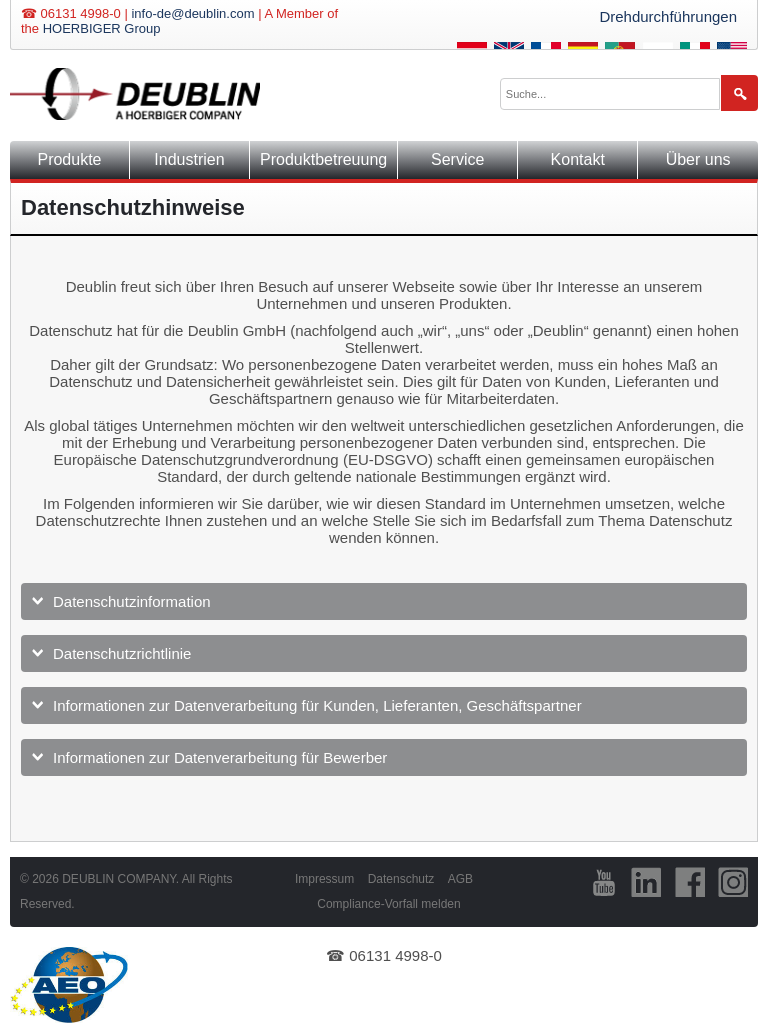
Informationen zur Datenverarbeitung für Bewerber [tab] (220, 757)
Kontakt (578, 159)
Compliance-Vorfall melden (388, 904)
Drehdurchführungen (668, 16)
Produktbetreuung (323, 159)
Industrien (189, 159)
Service (457, 159)
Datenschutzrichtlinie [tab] (122, 653)
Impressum (324, 879)
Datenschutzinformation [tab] (132, 601)
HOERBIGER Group (102, 28)
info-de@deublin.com (192, 13)
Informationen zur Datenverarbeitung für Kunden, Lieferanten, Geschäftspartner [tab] (317, 705)
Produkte (69, 159)
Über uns (698, 159)
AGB (460, 879)
